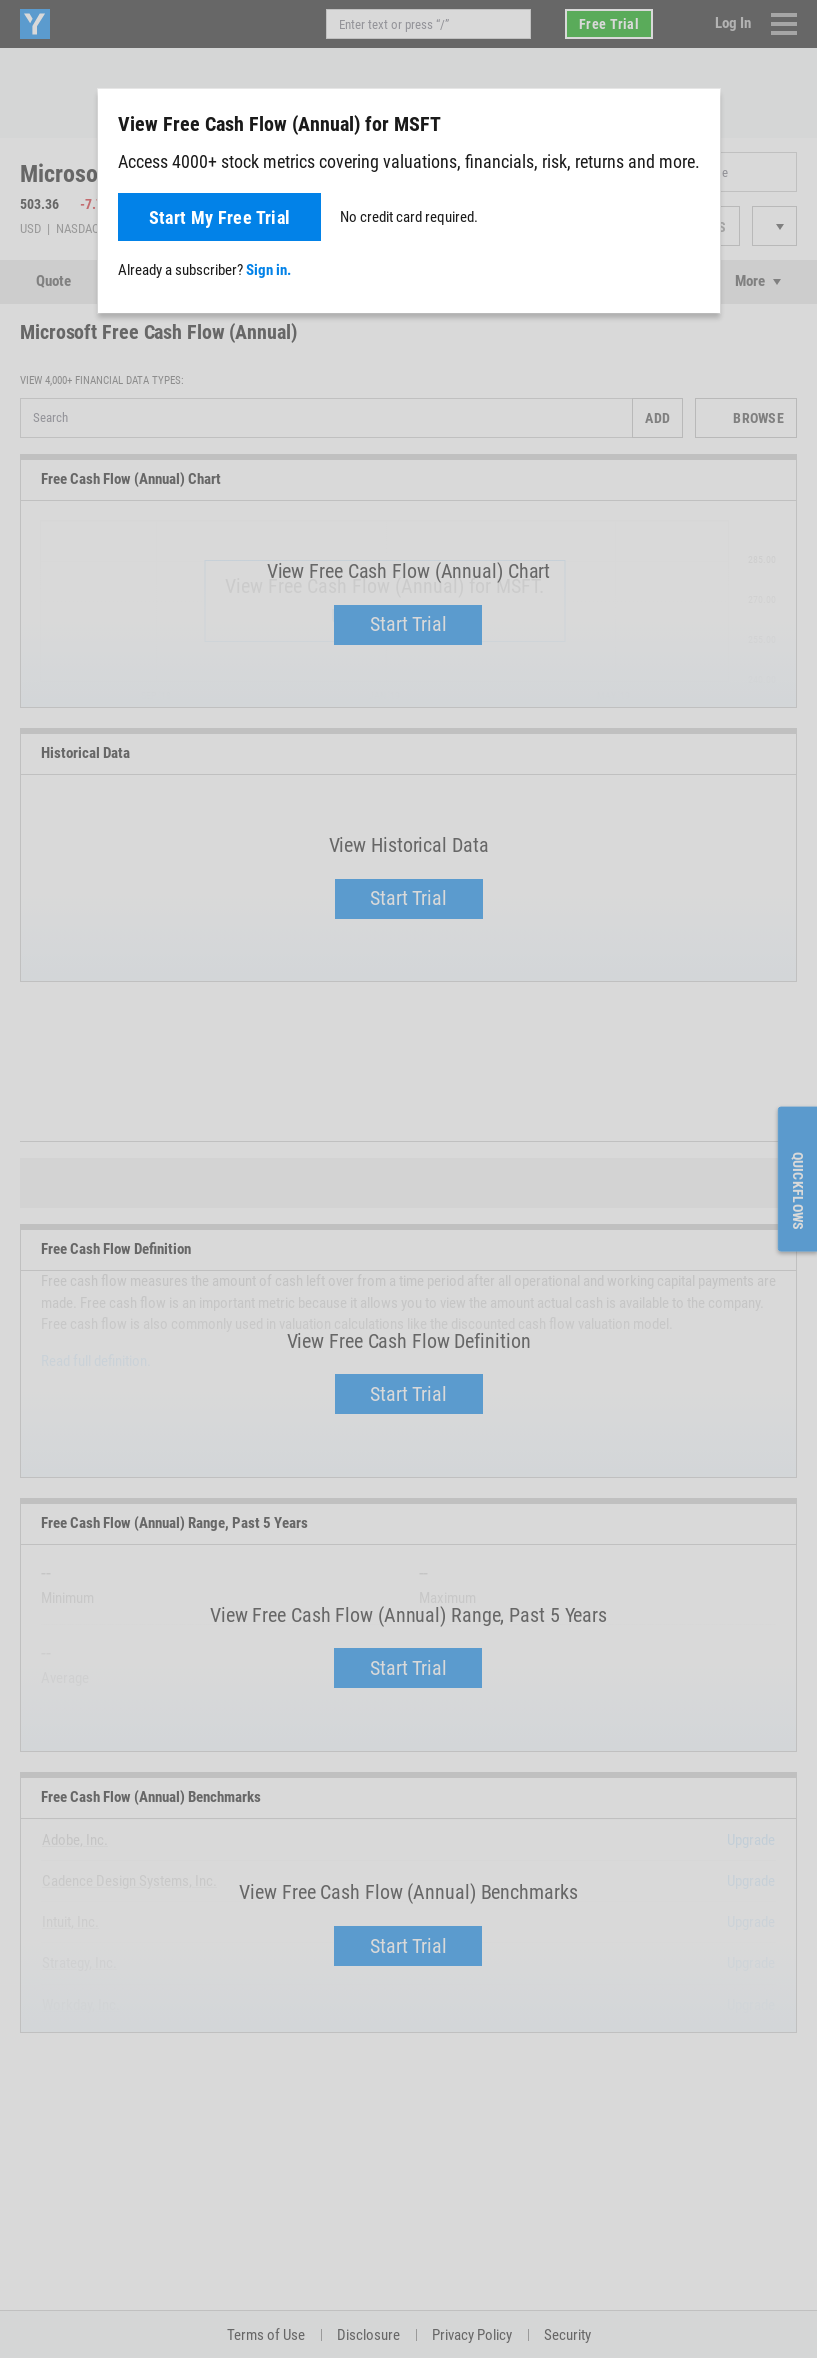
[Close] (694, 123)
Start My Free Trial (220, 217)
